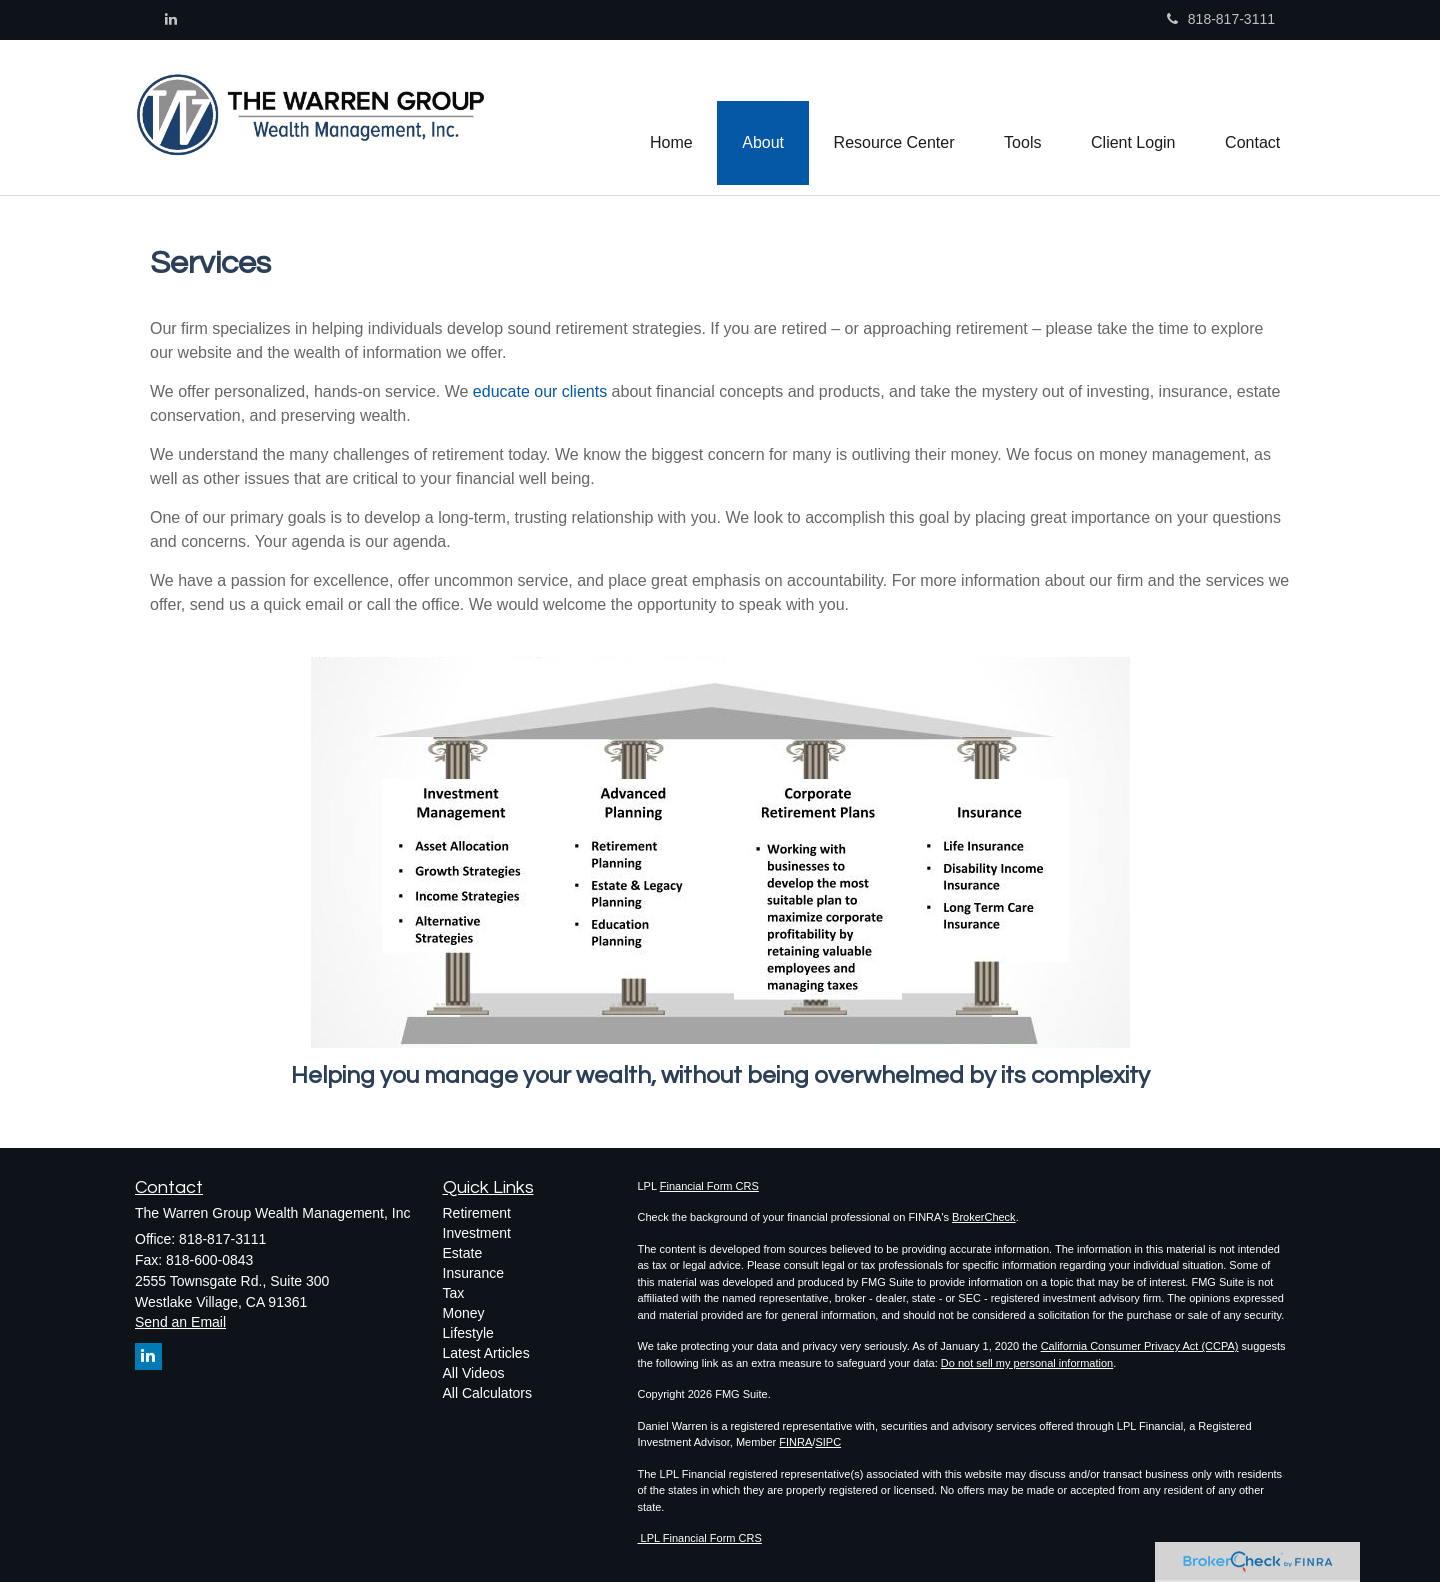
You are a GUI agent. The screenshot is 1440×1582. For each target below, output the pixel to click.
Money (464, 1313)
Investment (477, 1233)
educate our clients (542, 391)
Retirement (477, 1213)
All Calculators (487, 1393)
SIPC (828, 1442)
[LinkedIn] (171, 19)
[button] (761, 118)
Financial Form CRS (709, 1186)
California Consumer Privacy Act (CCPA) (1140, 1346)
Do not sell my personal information (1027, 1363)
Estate (463, 1253)
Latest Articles (486, 1353)
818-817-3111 (1221, 19)
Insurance (473, 1273)
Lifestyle (468, 1333)
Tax (454, 1293)
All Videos (474, 1373)
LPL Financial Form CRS (700, 1538)
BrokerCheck (984, 1217)
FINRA (795, 1442)
